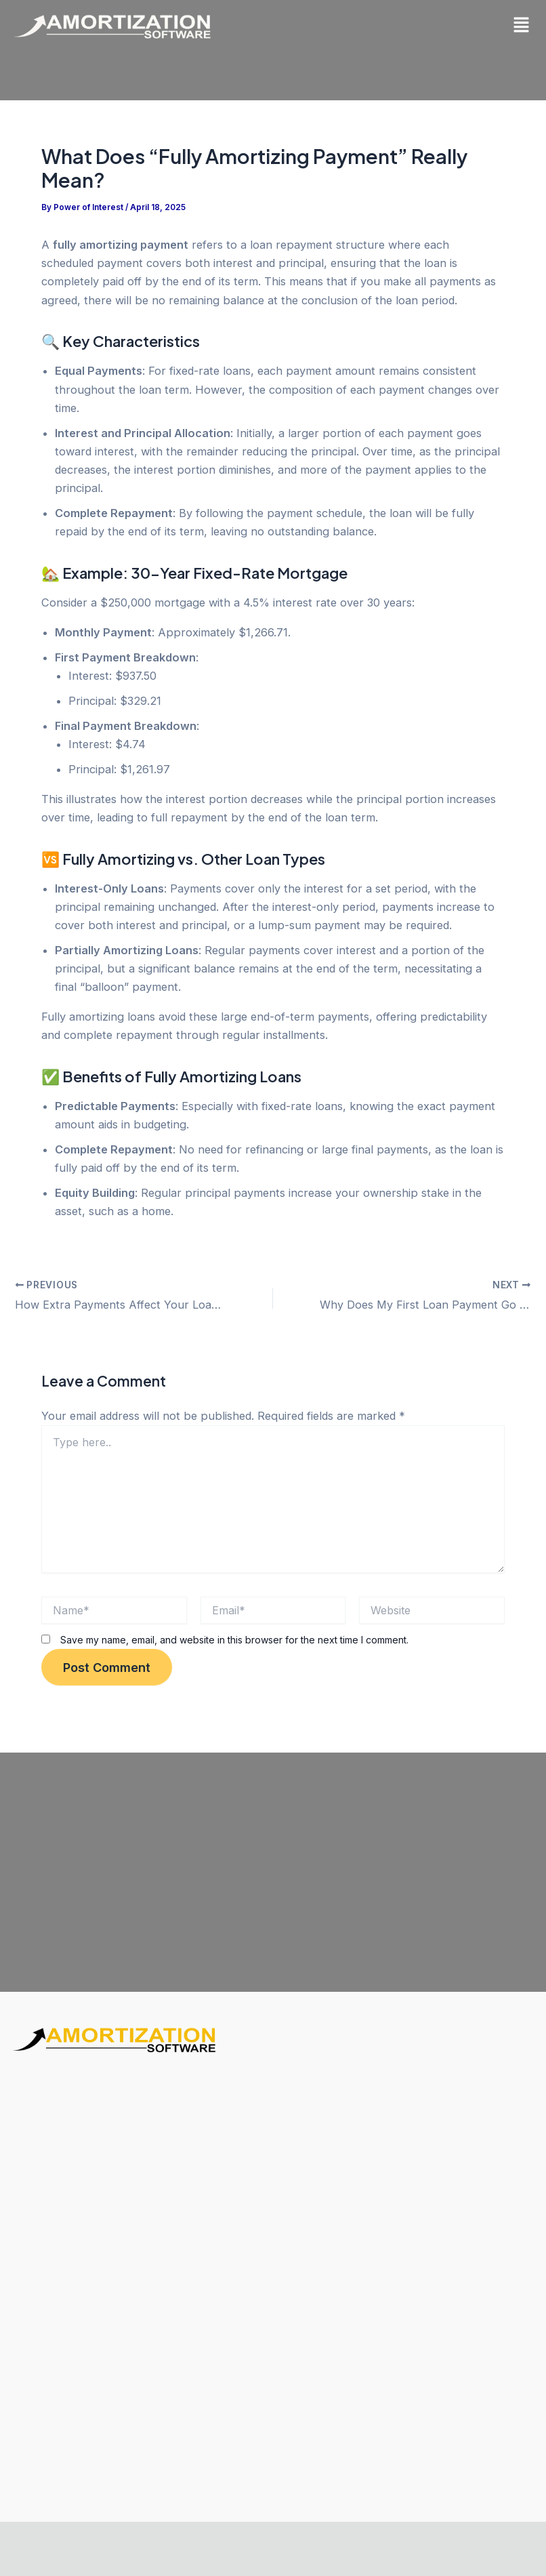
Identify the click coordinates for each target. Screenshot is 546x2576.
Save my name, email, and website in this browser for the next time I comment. (234, 1639)
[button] (521, 25)
